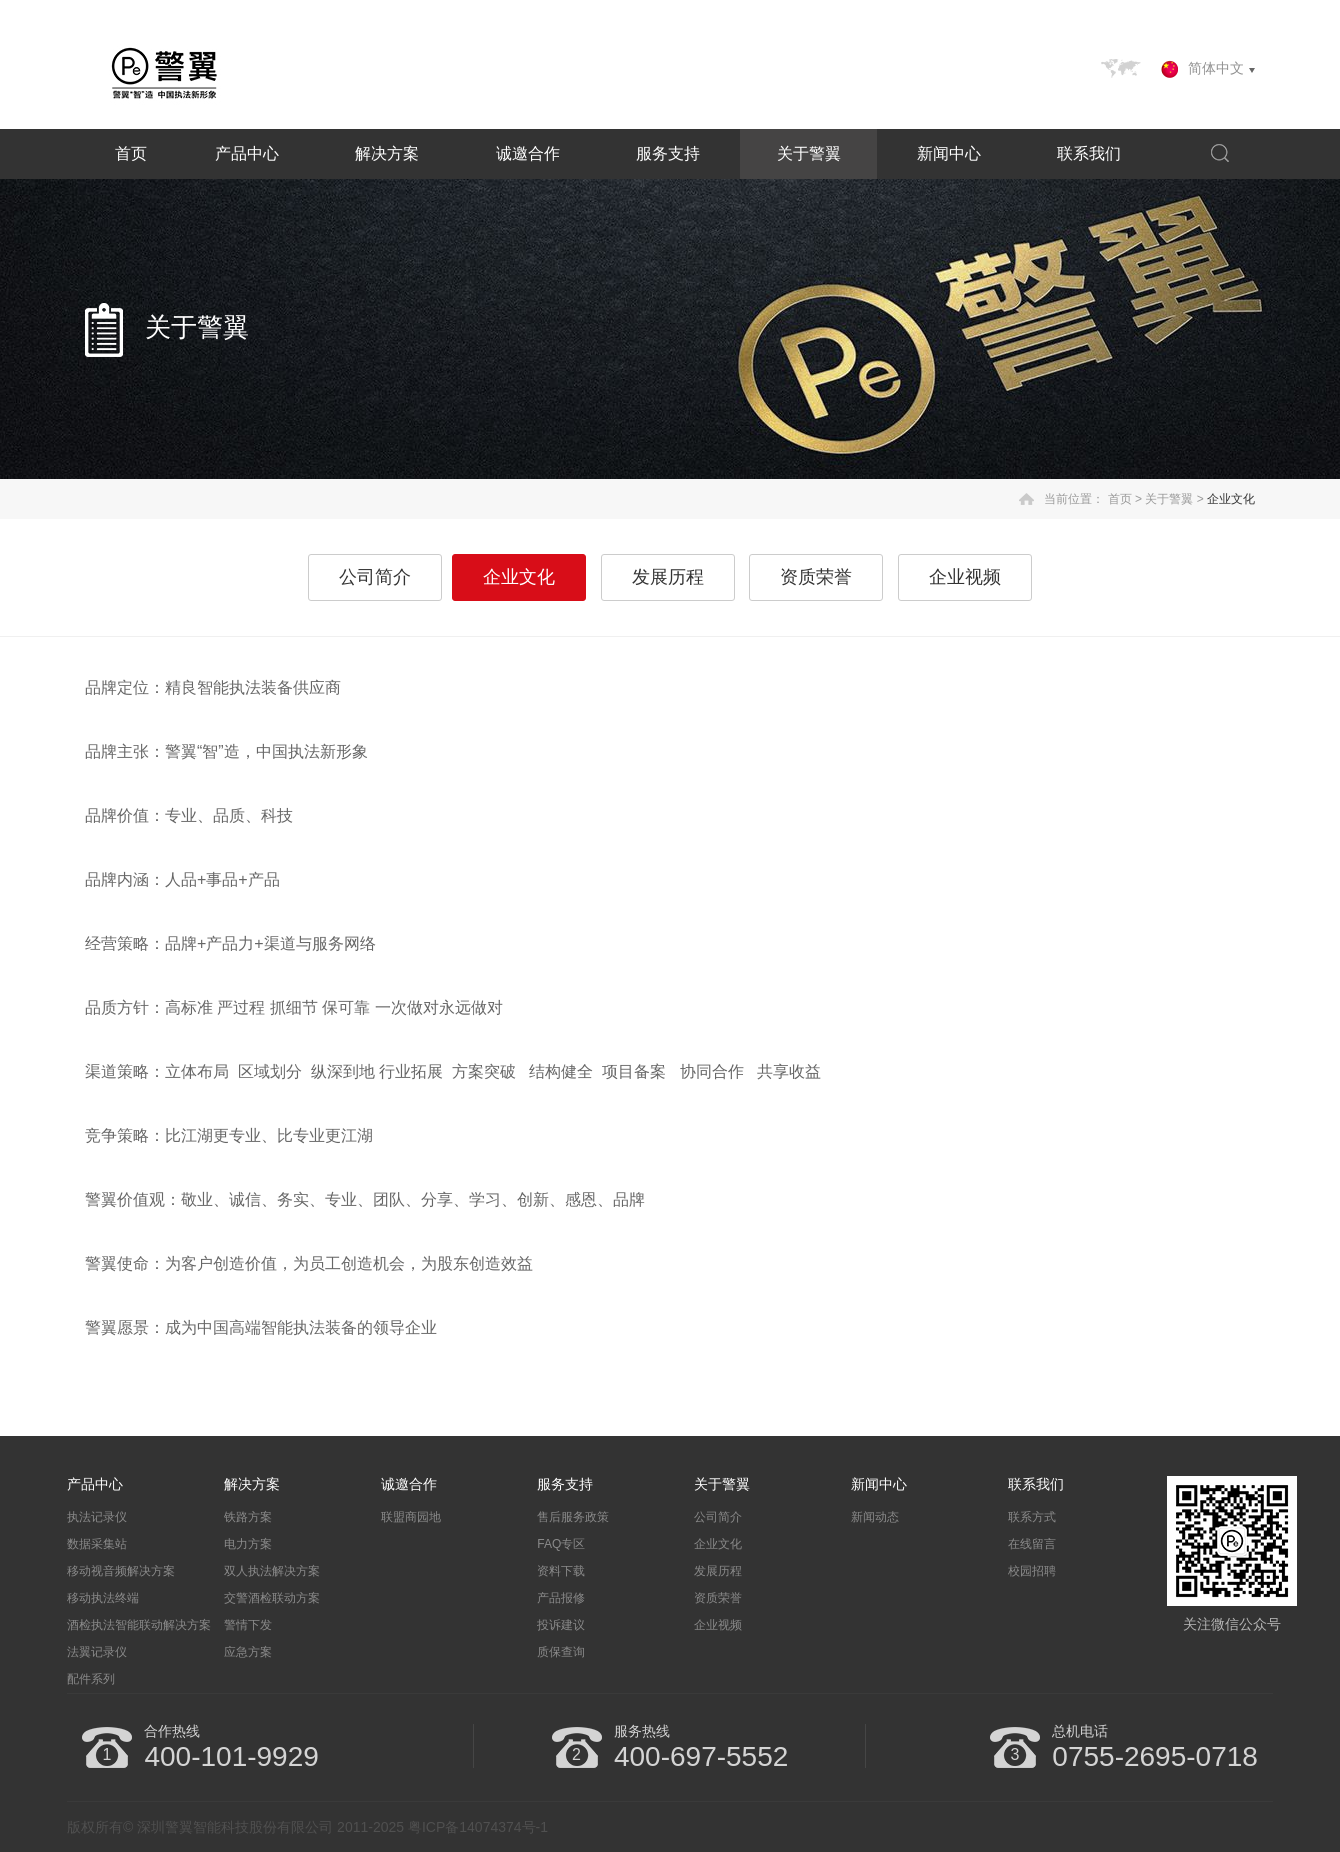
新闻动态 (875, 1517)
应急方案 (248, 1652)
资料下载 (561, 1571)
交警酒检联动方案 (272, 1598)
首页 (131, 153)
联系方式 (1032, 1517)
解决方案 (387, 153)
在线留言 (1032, 1544)
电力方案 (248, 1544)
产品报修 (561, 1598)
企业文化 (1231, 499)
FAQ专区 (561, 1544)
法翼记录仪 (97, 1652)
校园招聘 (1032, 1571)
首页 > (1125, 499)
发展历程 (668, 577)
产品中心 (247, 153)
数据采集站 (97, 1544)
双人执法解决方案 (272, 1571)
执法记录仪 (97, 1517)
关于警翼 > (1174, 499)
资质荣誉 (816, 577)
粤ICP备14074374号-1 (478, 1827)
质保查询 (561, 1652)
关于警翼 (809, 153)
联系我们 (1089, 153)
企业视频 (965, 577)
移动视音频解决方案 (121, 1571)
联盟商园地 (411, 1517)
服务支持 (668, 153)
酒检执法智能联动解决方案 (139, 1625)
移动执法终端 (103, 1598)
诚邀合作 (528, 153)
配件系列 (91, 1679)
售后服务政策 (573, 1517)
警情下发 (248, 1625)
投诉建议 (561, 1625)
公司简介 (375, 577)
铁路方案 (248, 1517)
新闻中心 (949, 153)
